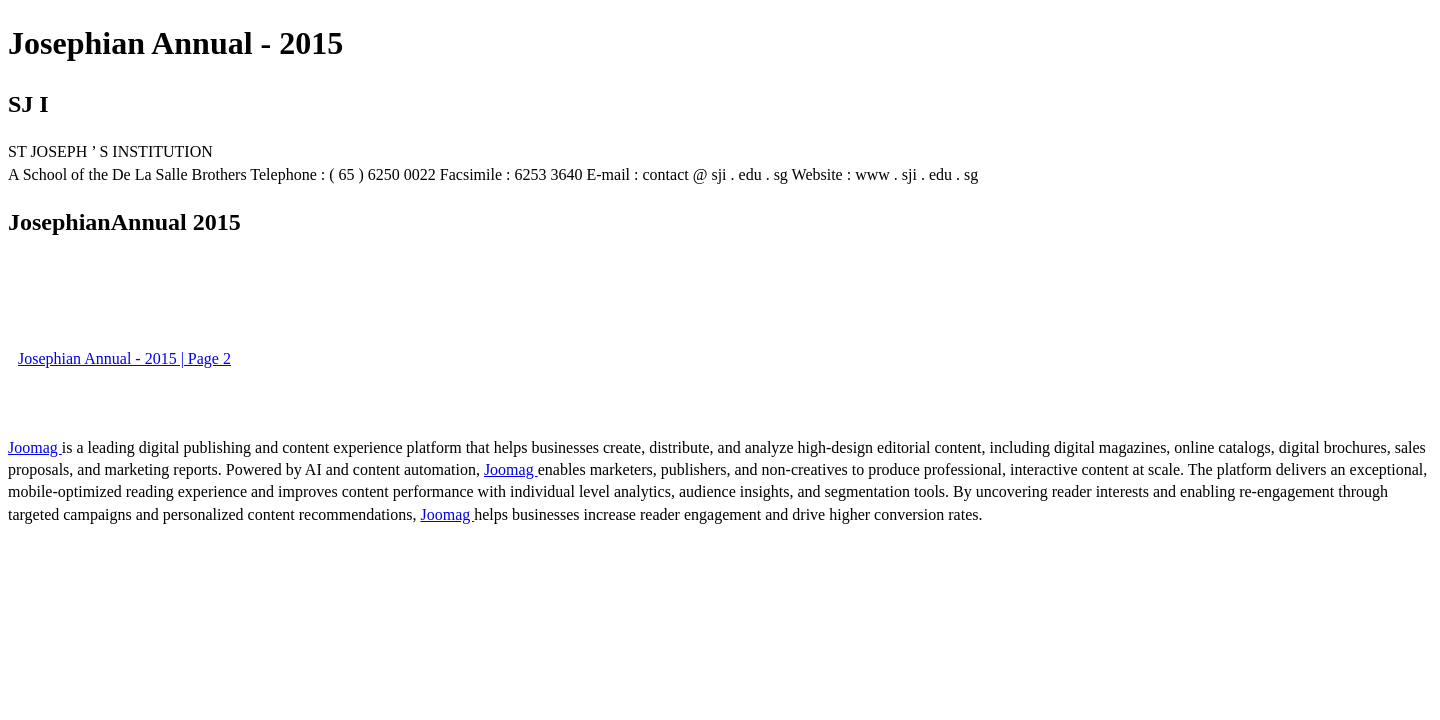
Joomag (35, 447)
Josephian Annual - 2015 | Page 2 (124, 358)
